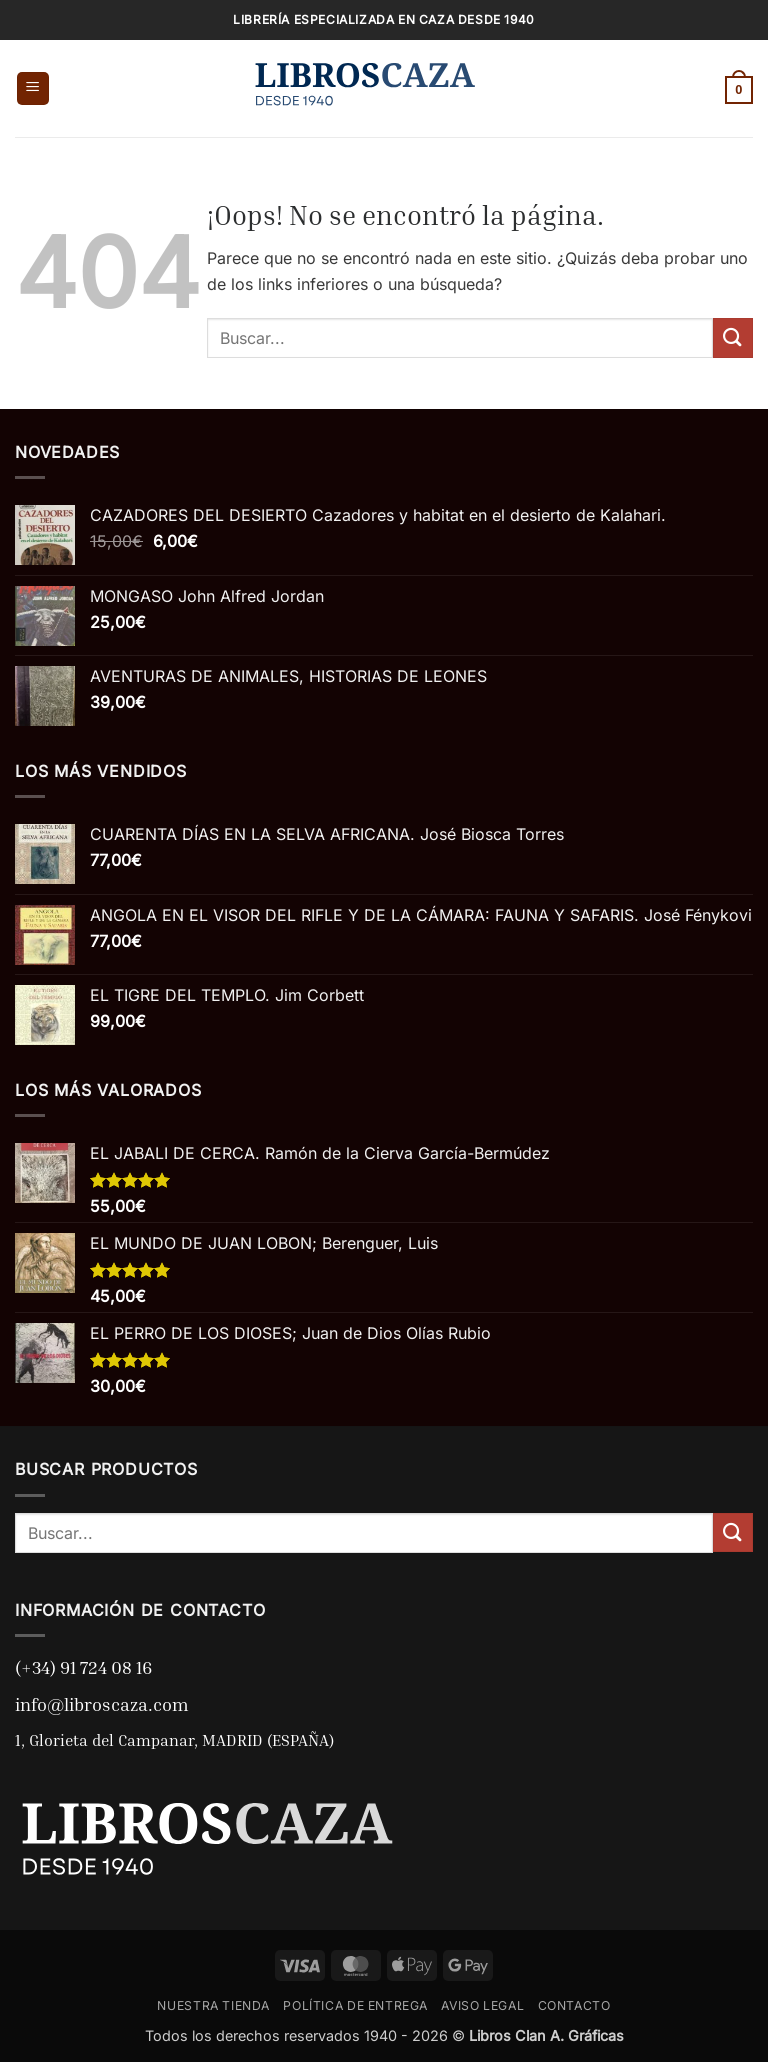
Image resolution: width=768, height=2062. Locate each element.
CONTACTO (574, 2005)
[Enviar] (733, 337)
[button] (33, 88)
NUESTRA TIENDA (213, 2005)
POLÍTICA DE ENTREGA (355, 2005)
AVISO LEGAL (482, 2005)
